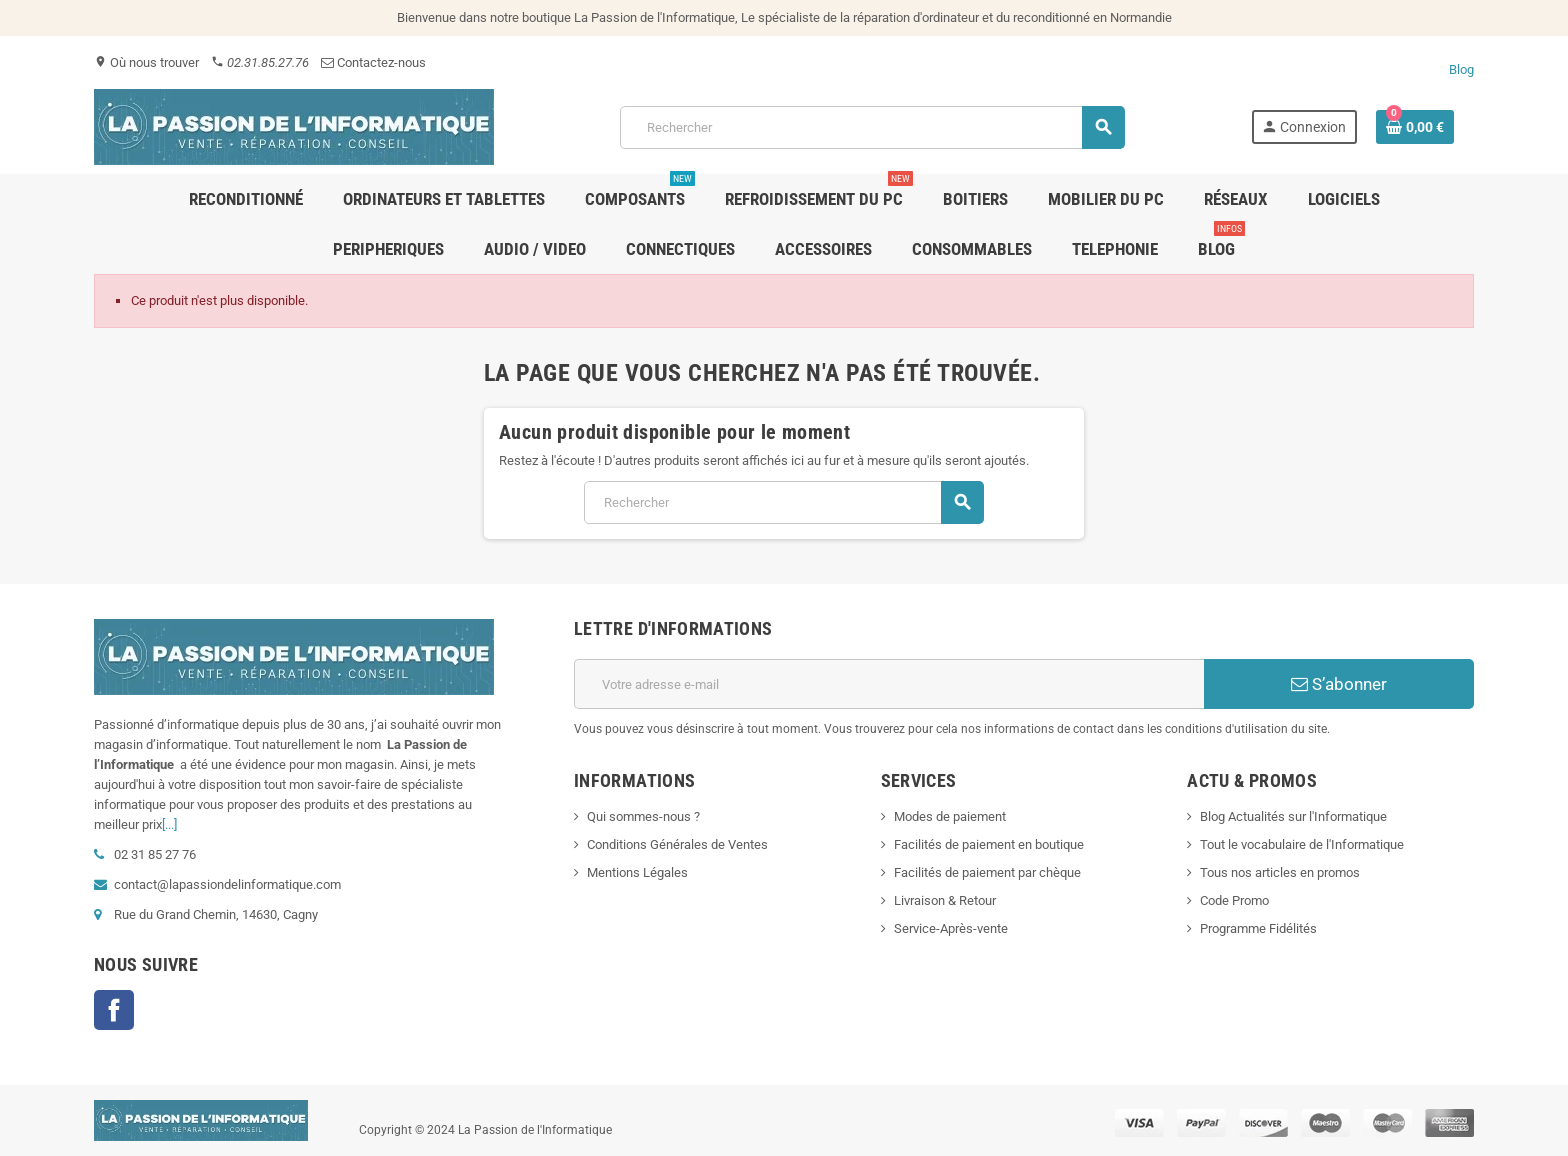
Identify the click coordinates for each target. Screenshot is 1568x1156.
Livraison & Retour (945, 900)
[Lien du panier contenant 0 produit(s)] (1415, 127)
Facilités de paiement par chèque (987, 872)
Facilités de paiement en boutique (989, 844)
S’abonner (1339, 684)
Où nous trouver (146, 62)
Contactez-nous (373, 62)
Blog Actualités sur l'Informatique (1293, 816)
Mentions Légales (637, 872)
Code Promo (1234, 900)
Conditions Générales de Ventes (677, 844)
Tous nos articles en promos (1280, 872)
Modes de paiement (950, 816)
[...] (169, 824)
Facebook (114, 1010)
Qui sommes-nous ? (643, 816)
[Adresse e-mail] (889, 684)
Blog (1461, 69)
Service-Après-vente (951, 928)
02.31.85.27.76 (260, 62)
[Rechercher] (871, 127)
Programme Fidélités (1258, 928)
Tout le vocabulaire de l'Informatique (1302, 844)
